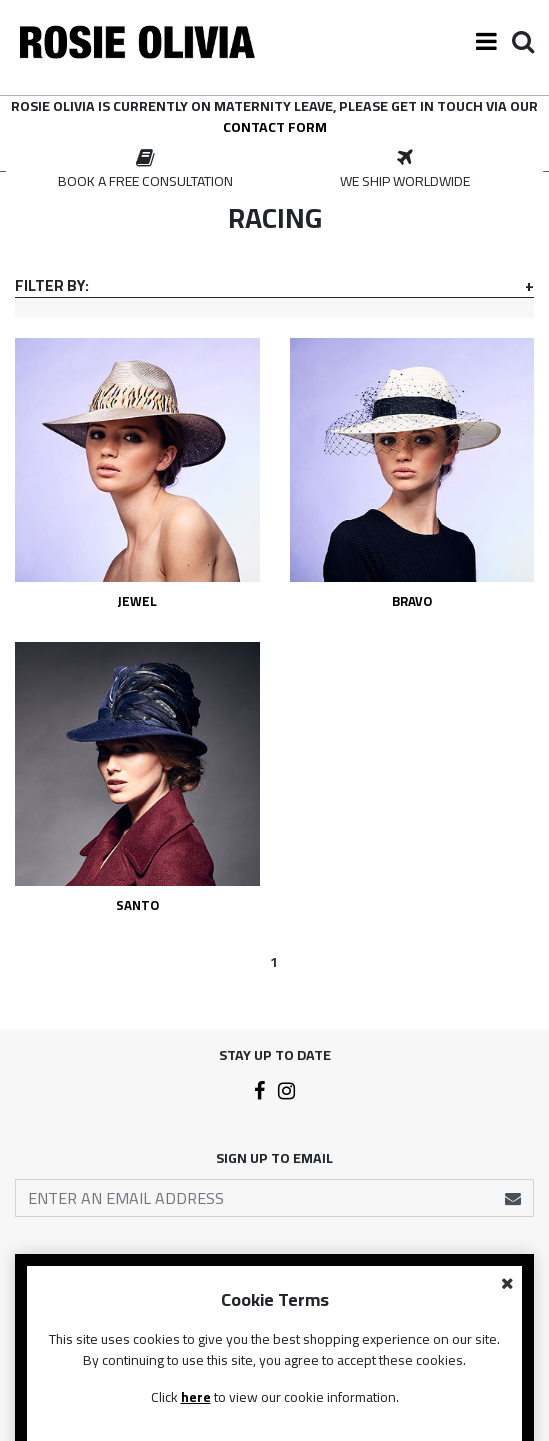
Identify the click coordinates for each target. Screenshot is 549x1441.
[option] (145, 170)
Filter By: (52, 286)
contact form (275, 127)
